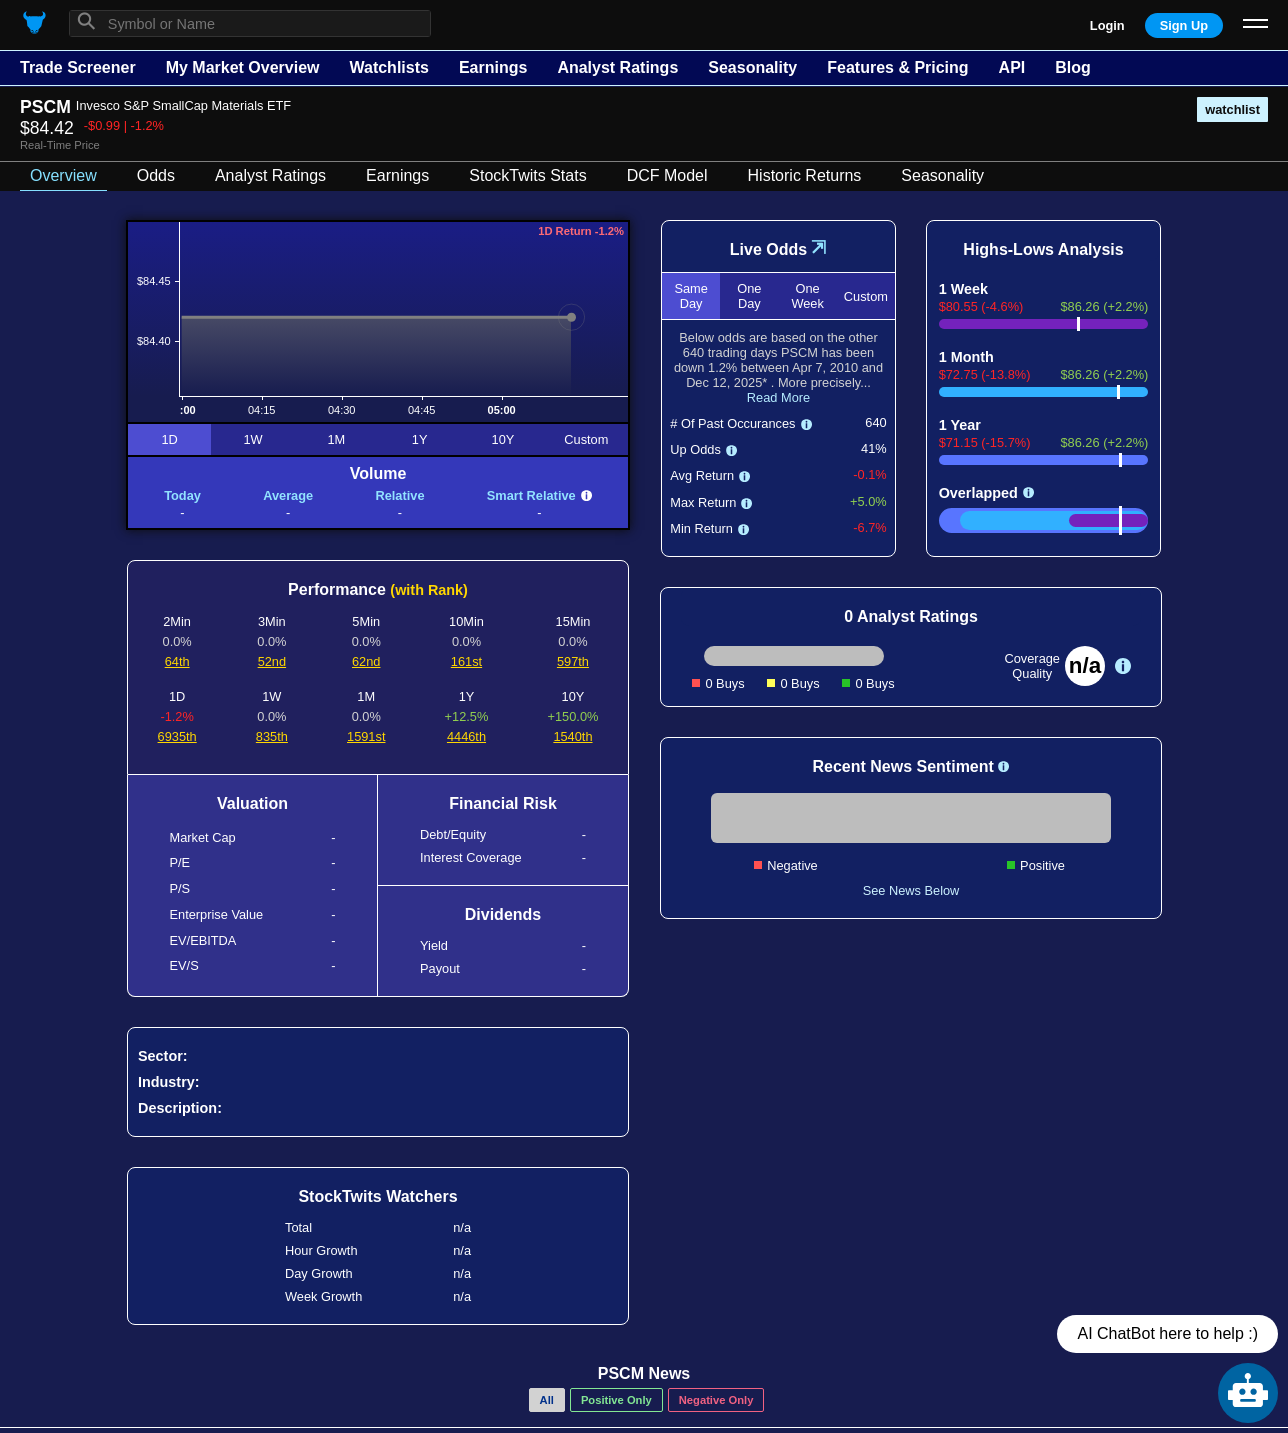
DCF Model (667, 175)
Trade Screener (78, 67)
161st (466, 661)
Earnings (493, 67)
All (547, 1400)
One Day (749, 296)
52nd (272, 661)
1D (169, 439)
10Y (503, 439)
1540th (572, 736)
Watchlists (388, 67)
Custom (586, 439)
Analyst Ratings (617, 67)
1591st (366, 736)
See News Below (911, 890)
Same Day (690, 296)
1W (252, 439)
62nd (366, 661)
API (1012, 67)
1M (336, 439)
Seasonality (752, 67)
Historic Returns (805, 175)
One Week (807, 296)
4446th (466, 736)
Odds (156, 175)
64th (177, 661)
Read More (778, 397)
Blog (1073, 67)
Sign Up (1184, 25)
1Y (420, 439)
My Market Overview (243, 67)
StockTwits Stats (527, 175)
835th (272, 736)
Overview (63, 175)
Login (1107, 25)
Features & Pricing (897, 67)
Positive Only (616, 1400)
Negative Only (716, 1400)
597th (573, 661)
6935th (177, 736)
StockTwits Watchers (377, 1196)
